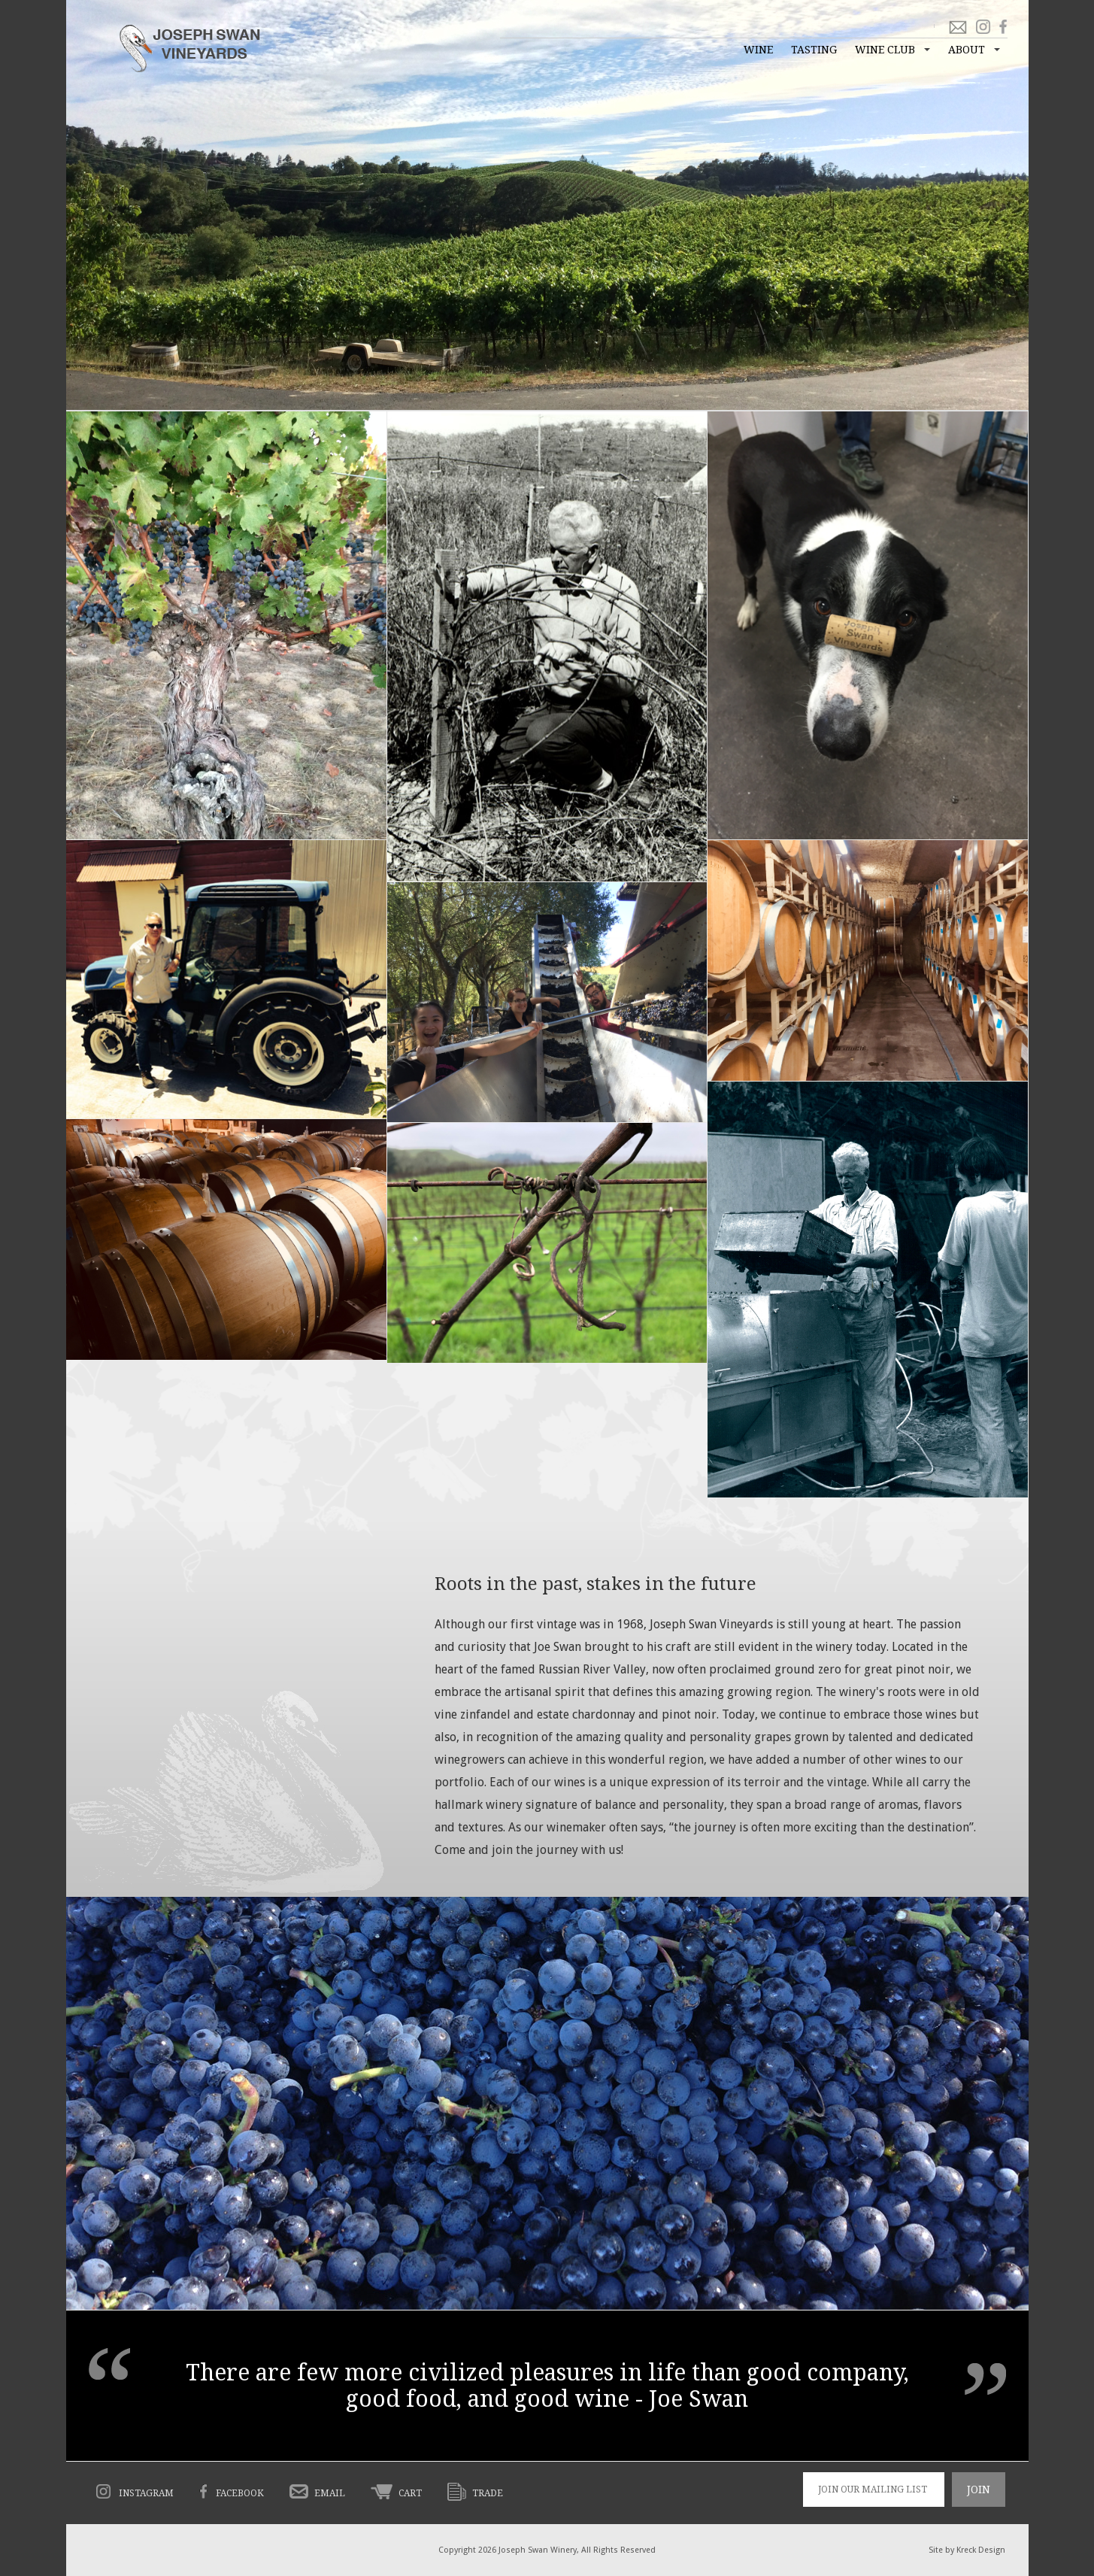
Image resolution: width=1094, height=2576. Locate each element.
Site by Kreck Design (967, 2550)
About (966, 50)
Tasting (814, 50)
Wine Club (885, 50)
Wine (758, 50)
